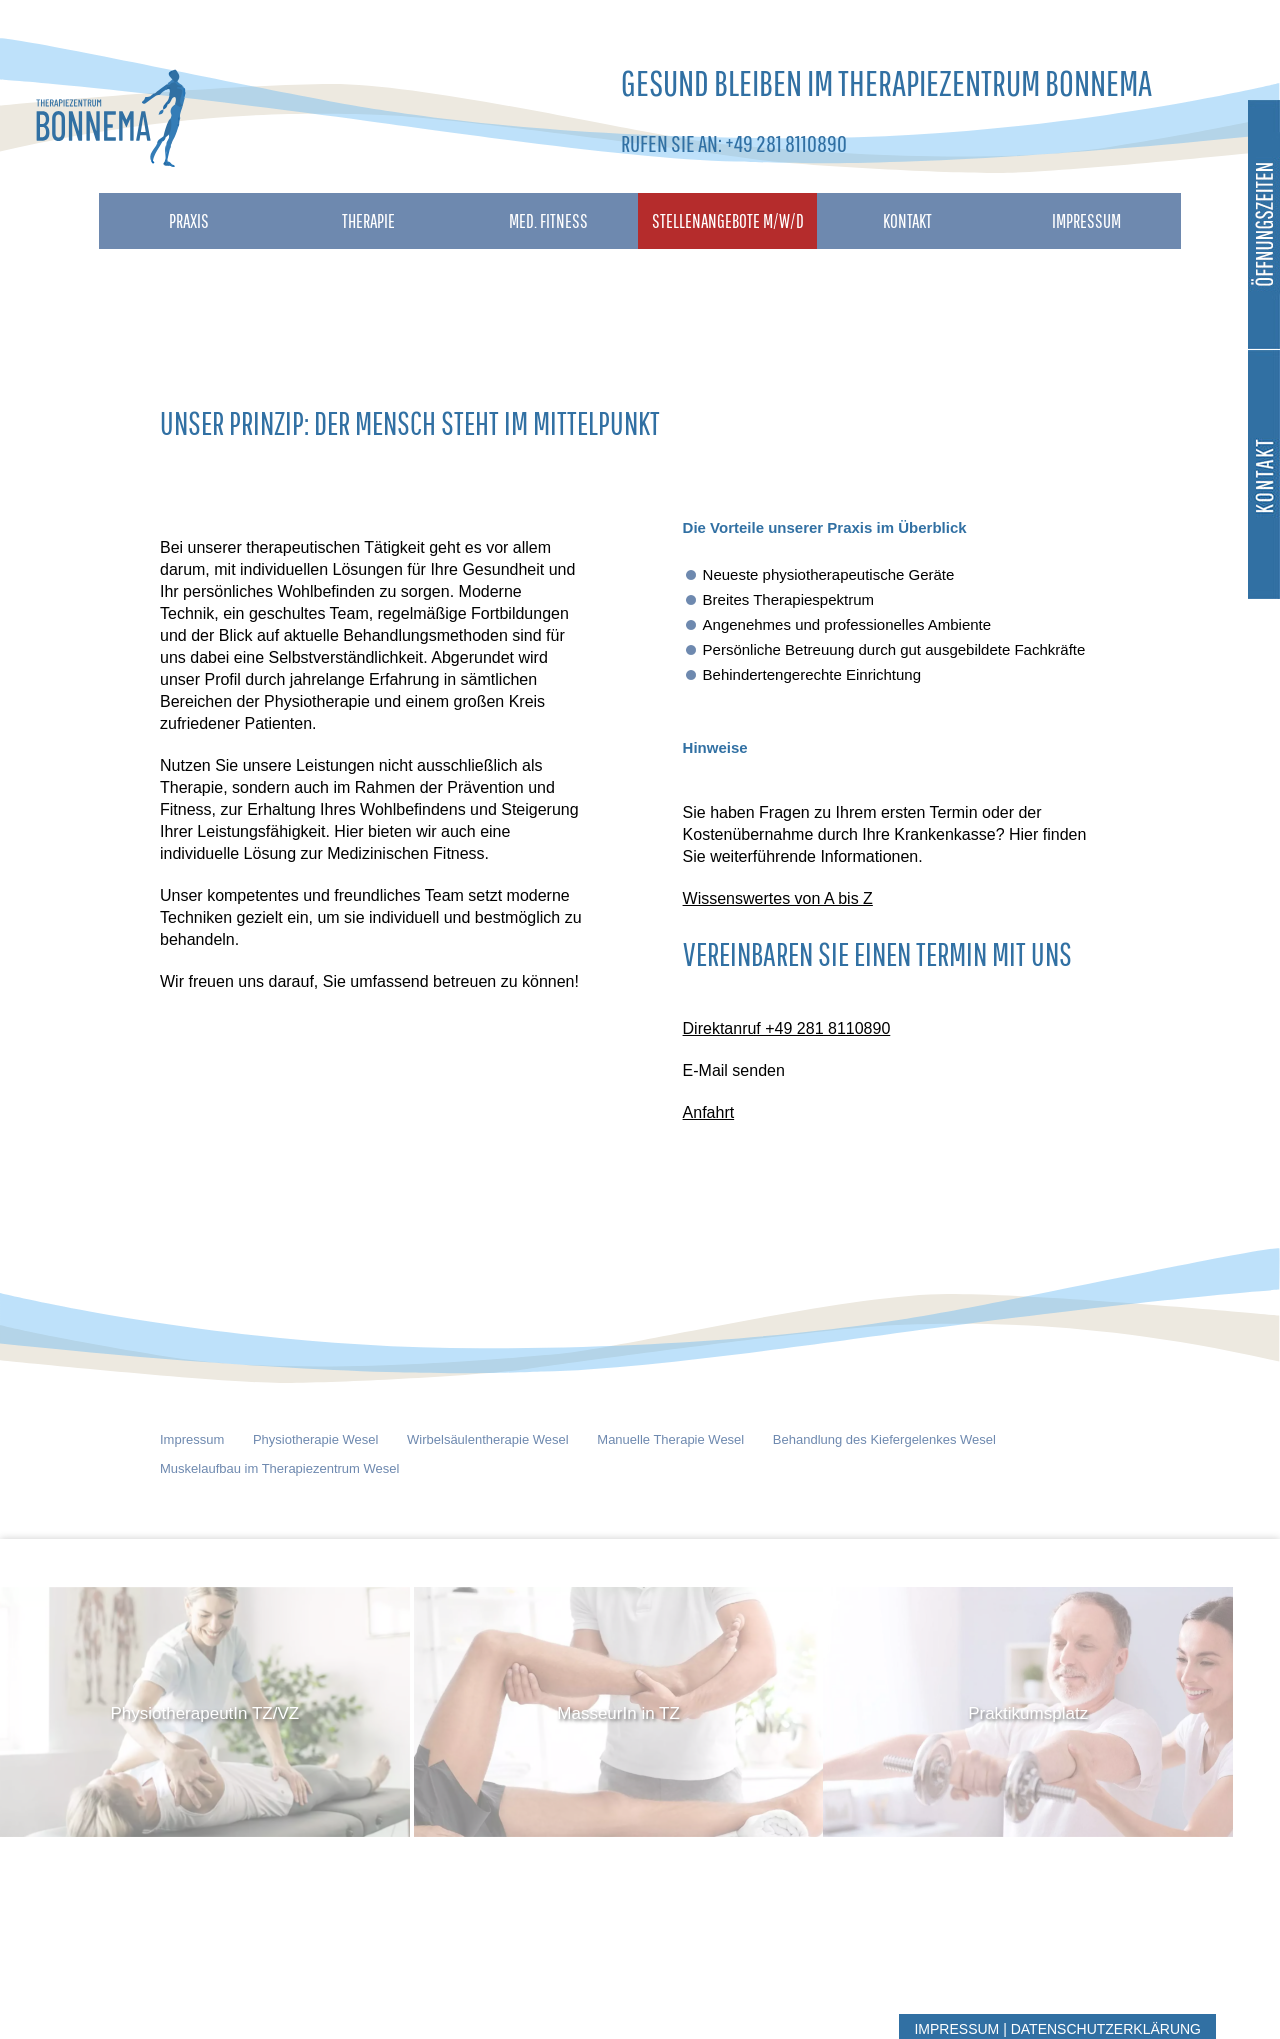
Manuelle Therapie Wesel (670, 1439)
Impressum (1086, 221)
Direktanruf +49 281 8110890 (787, 1028)
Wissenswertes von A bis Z (778, 898)
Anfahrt (709, 1112)
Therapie (368, 221)
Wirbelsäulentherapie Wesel (488, 1439)
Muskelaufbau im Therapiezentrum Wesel (279, 1468)
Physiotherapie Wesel (316, 1439)
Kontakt (907, 221)
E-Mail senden (734, 1070)
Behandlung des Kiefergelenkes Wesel (884, 1439)
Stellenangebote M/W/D (728, 221)
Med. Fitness (548, 221)
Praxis (189, 221)
